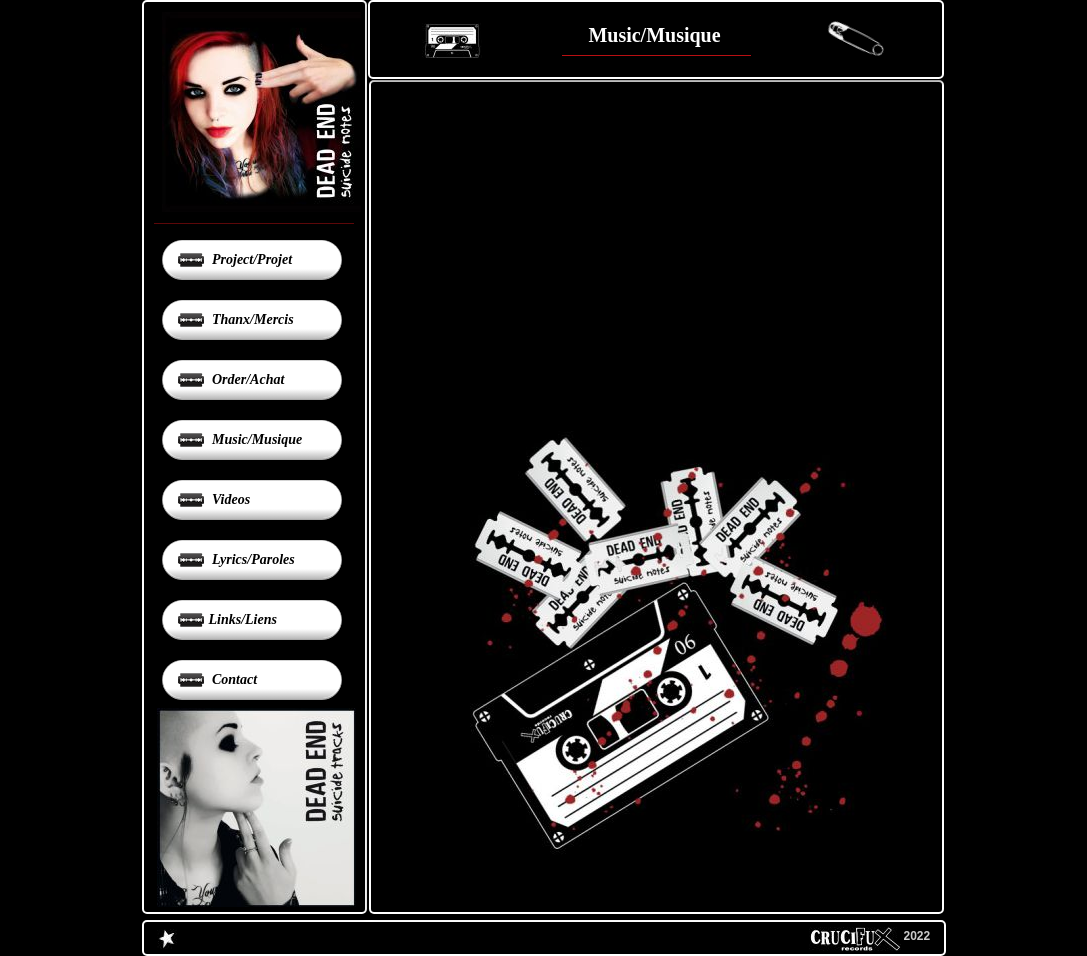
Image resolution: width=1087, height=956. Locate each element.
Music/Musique (256, 439)
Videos (230, 499)
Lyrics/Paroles (252, 559)
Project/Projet (251, 259)
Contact (233, 679)
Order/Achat (247, 379)
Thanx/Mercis (251, 319)
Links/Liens (243, 619)
